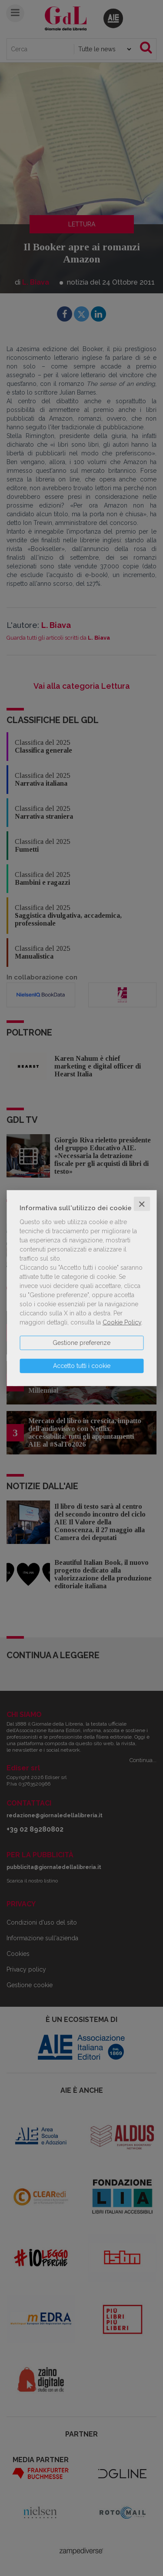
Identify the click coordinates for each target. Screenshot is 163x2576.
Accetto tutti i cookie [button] (81, 1365)
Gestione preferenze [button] (81, 1342)
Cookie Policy (122, 1321)
